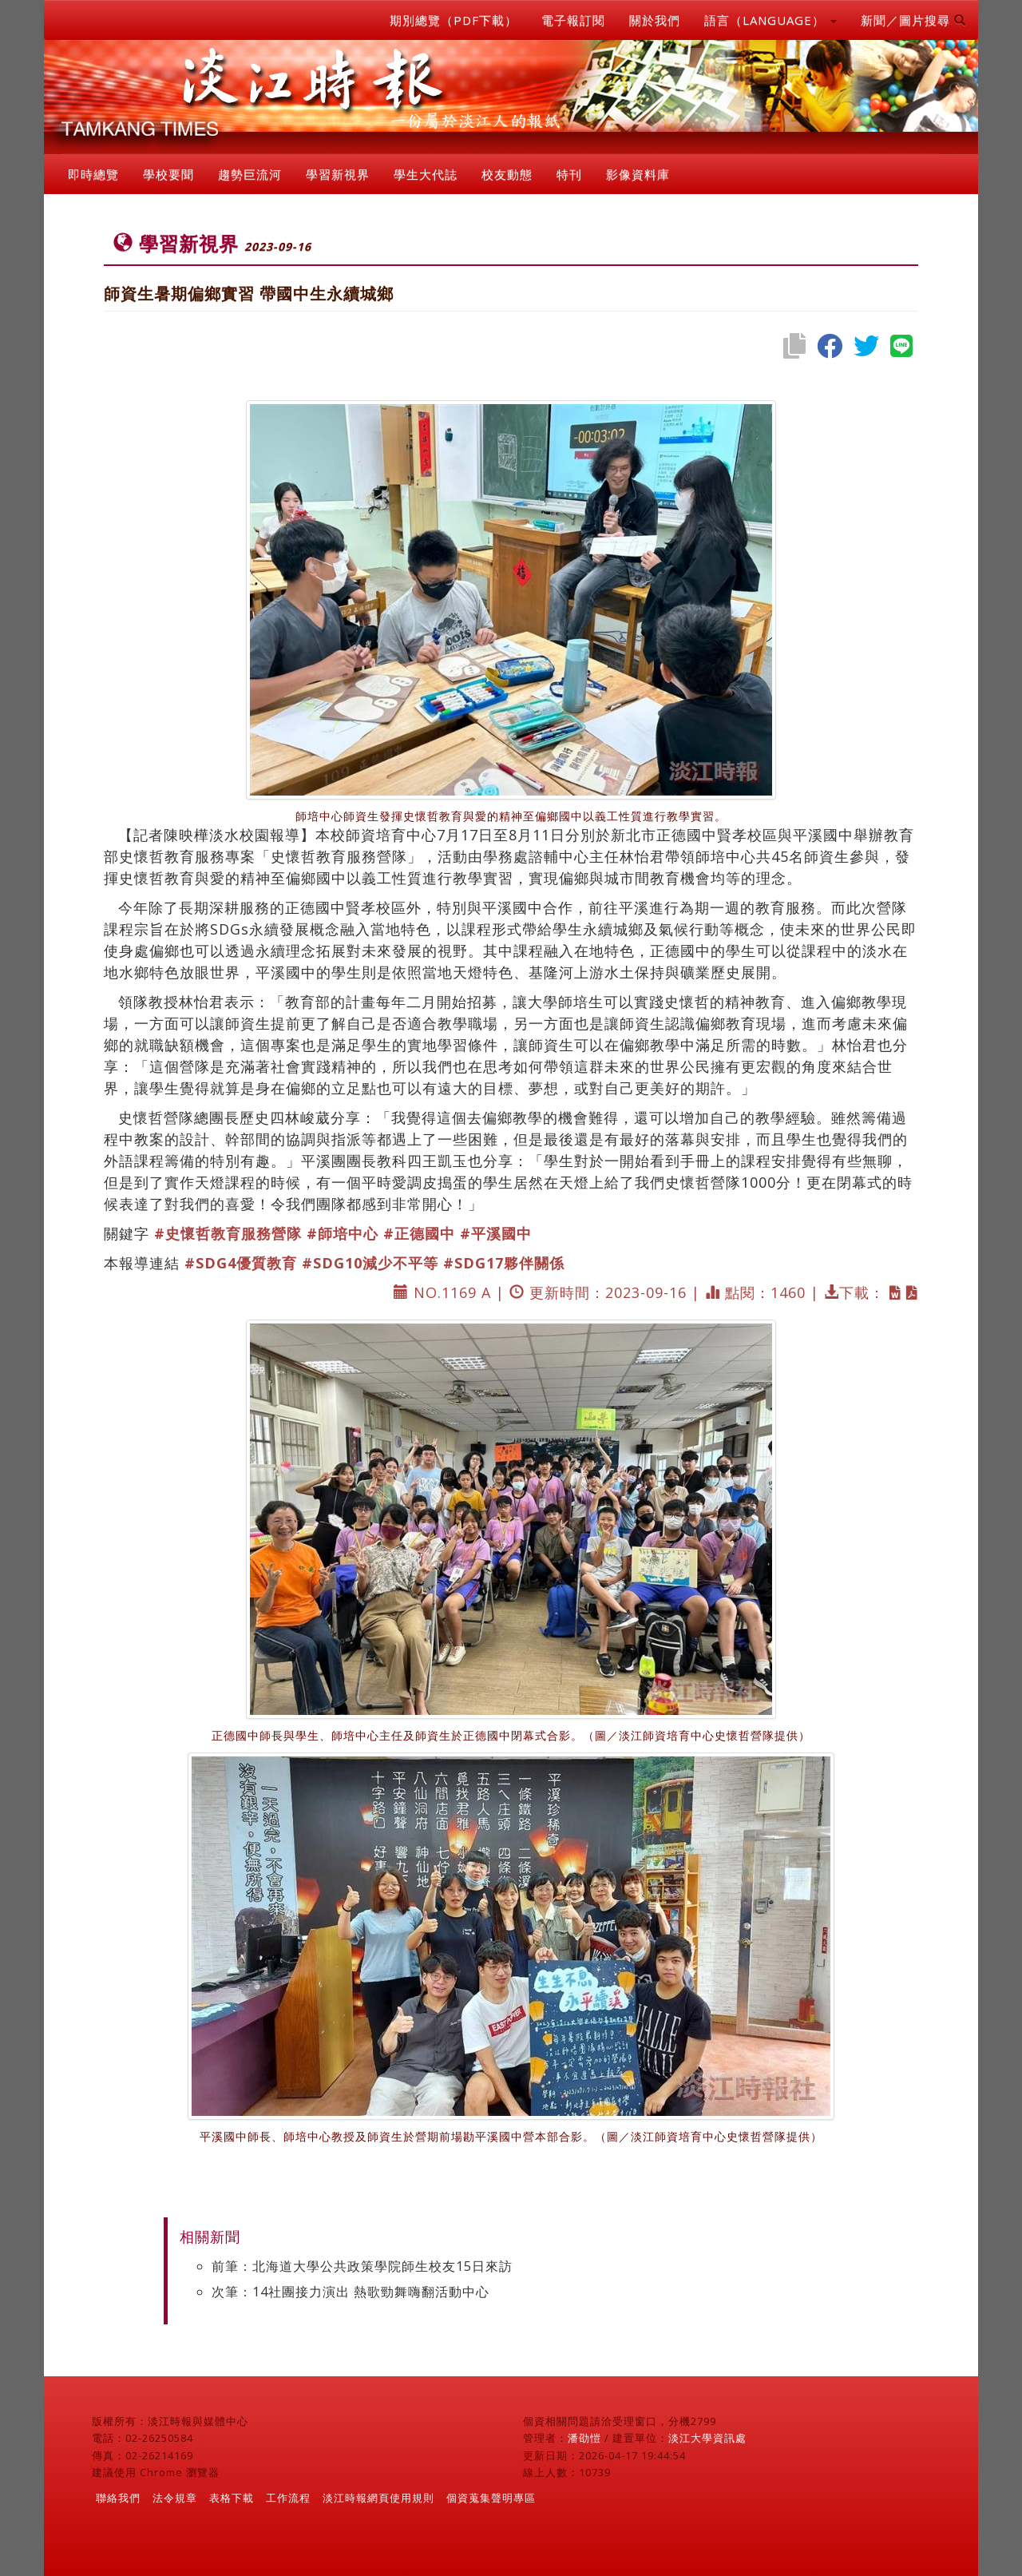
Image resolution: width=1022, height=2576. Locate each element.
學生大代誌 (426, 174)
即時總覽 (93, 174)
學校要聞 (168, 174)
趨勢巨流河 (250, 174)
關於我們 (654, 20)
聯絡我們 (118, 2498)
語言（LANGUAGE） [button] (770, 20)
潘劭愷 (584, 2438)
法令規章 (175, 2498)
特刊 (569, 174)
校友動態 (507, 174)
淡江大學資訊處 (707, 2438)
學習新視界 (338, 174)
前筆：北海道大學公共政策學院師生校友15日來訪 (362, 2266)
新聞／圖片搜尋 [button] (913, 20)
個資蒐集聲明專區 (491, 2498)
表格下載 (231, 2498)
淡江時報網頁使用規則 (378, 2498)
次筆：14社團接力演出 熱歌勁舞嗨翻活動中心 (350, 2291)
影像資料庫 (638, 174)
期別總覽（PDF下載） (453, 20)
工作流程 (288, 2498)
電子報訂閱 (573, 20)
